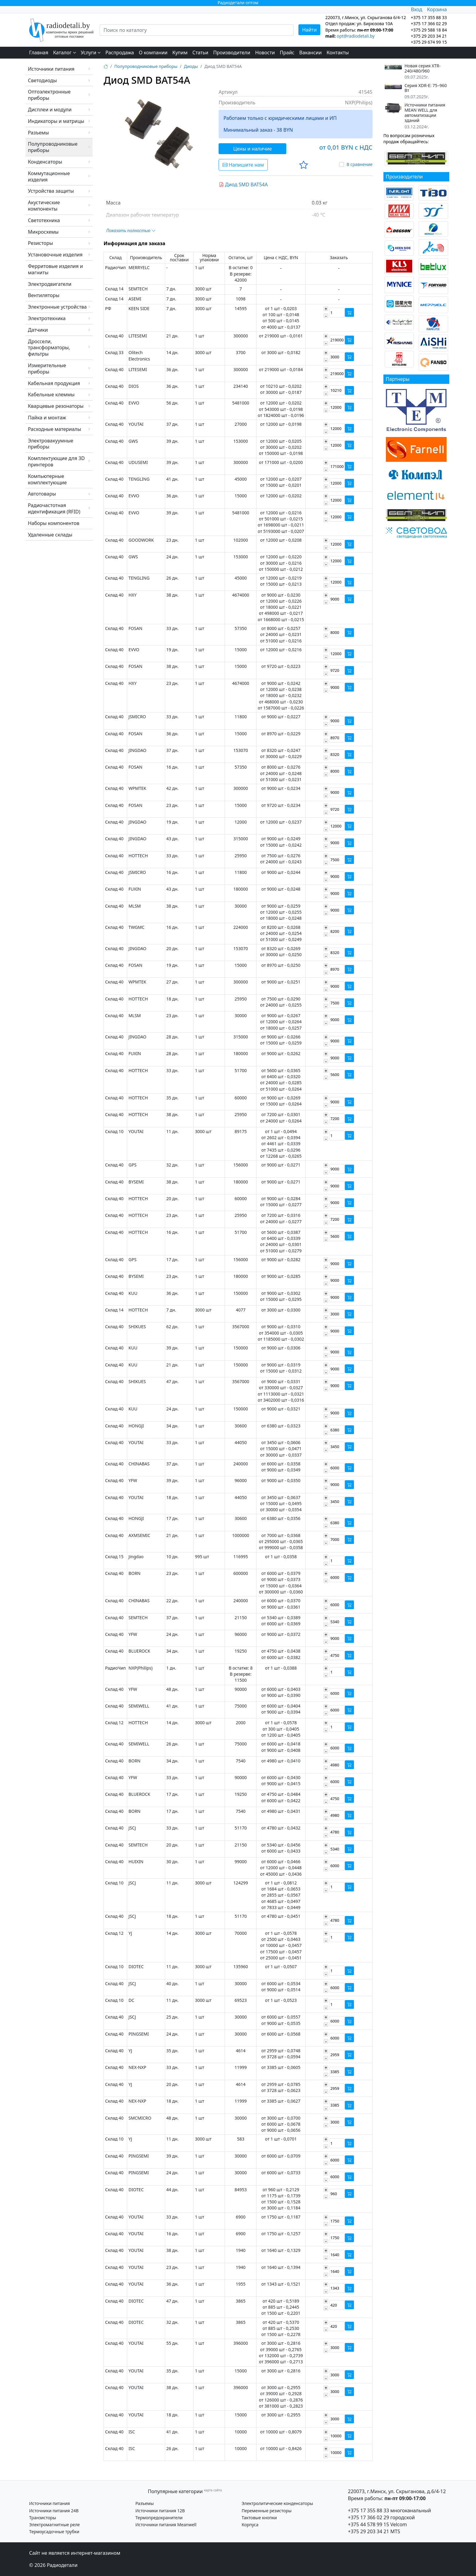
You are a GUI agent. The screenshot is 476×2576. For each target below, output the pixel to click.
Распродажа (119, 52)
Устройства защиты (51, 191)
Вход (416, 9)
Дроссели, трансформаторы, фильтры (49, 347)
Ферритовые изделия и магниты (55, 269)
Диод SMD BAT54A (243, 184)
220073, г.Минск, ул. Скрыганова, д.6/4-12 (397, 2491)
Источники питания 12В (160, 2510)
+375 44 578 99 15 (368, 2524)
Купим (180, 52)
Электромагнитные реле (54, 2524)
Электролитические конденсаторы (277, 2503)
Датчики (38, 330)
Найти (309, 29)
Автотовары (42, 493)
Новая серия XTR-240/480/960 (422, 68)
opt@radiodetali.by (356, 36)
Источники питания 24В (54, 2510)
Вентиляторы (43, 295)
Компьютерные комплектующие (47, 479)
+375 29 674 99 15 (429, 42)
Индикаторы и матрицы (56, 121)
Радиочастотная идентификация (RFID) (54, 508)
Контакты (338, 52)
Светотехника (44, 220)
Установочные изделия (55, 254)
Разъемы (38, 132)
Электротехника (47, 318)
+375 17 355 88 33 (368, 2510)
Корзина (437, 9)
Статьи (200, 52)
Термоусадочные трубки (54, 2531)
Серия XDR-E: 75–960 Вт (425, 88)
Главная (38, 52)
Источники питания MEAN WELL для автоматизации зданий (424, 113)
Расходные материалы (54, 429)
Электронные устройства (57, 306)
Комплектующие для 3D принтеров (56, 461)
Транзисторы (42, 2517)
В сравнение (359, 164)
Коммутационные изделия (49, 176)
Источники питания (51, 69)
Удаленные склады (50, 534)
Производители (231, 52)
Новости (265, 52)
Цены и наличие (252, 148)
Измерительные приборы (47, 368)
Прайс (287, 52)
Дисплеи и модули (50, 109)
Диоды (191, 66)
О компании (153, 52)
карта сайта (213, 2490)
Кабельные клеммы (51, 394)
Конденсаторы (45, 161)
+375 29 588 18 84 (429, 30)
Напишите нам (243, 164)
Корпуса (250, 2524)
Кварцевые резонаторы (55, 406)
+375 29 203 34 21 (429, 36)
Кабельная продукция (54, 383)
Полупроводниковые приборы (52, 147)
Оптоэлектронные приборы (49, 94)
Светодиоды (42, 80)
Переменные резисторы (266, 2510)
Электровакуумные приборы (50, 443)
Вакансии (310, 52)
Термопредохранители (158, 2517)
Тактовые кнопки (259, 2517)
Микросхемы (43, 231)
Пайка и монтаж (47, 417)
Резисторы (40, 243)
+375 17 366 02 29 (368, 2517)
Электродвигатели (49, 284)
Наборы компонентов (53, 523)
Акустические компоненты (44, 205)
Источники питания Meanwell (165, 2524)
